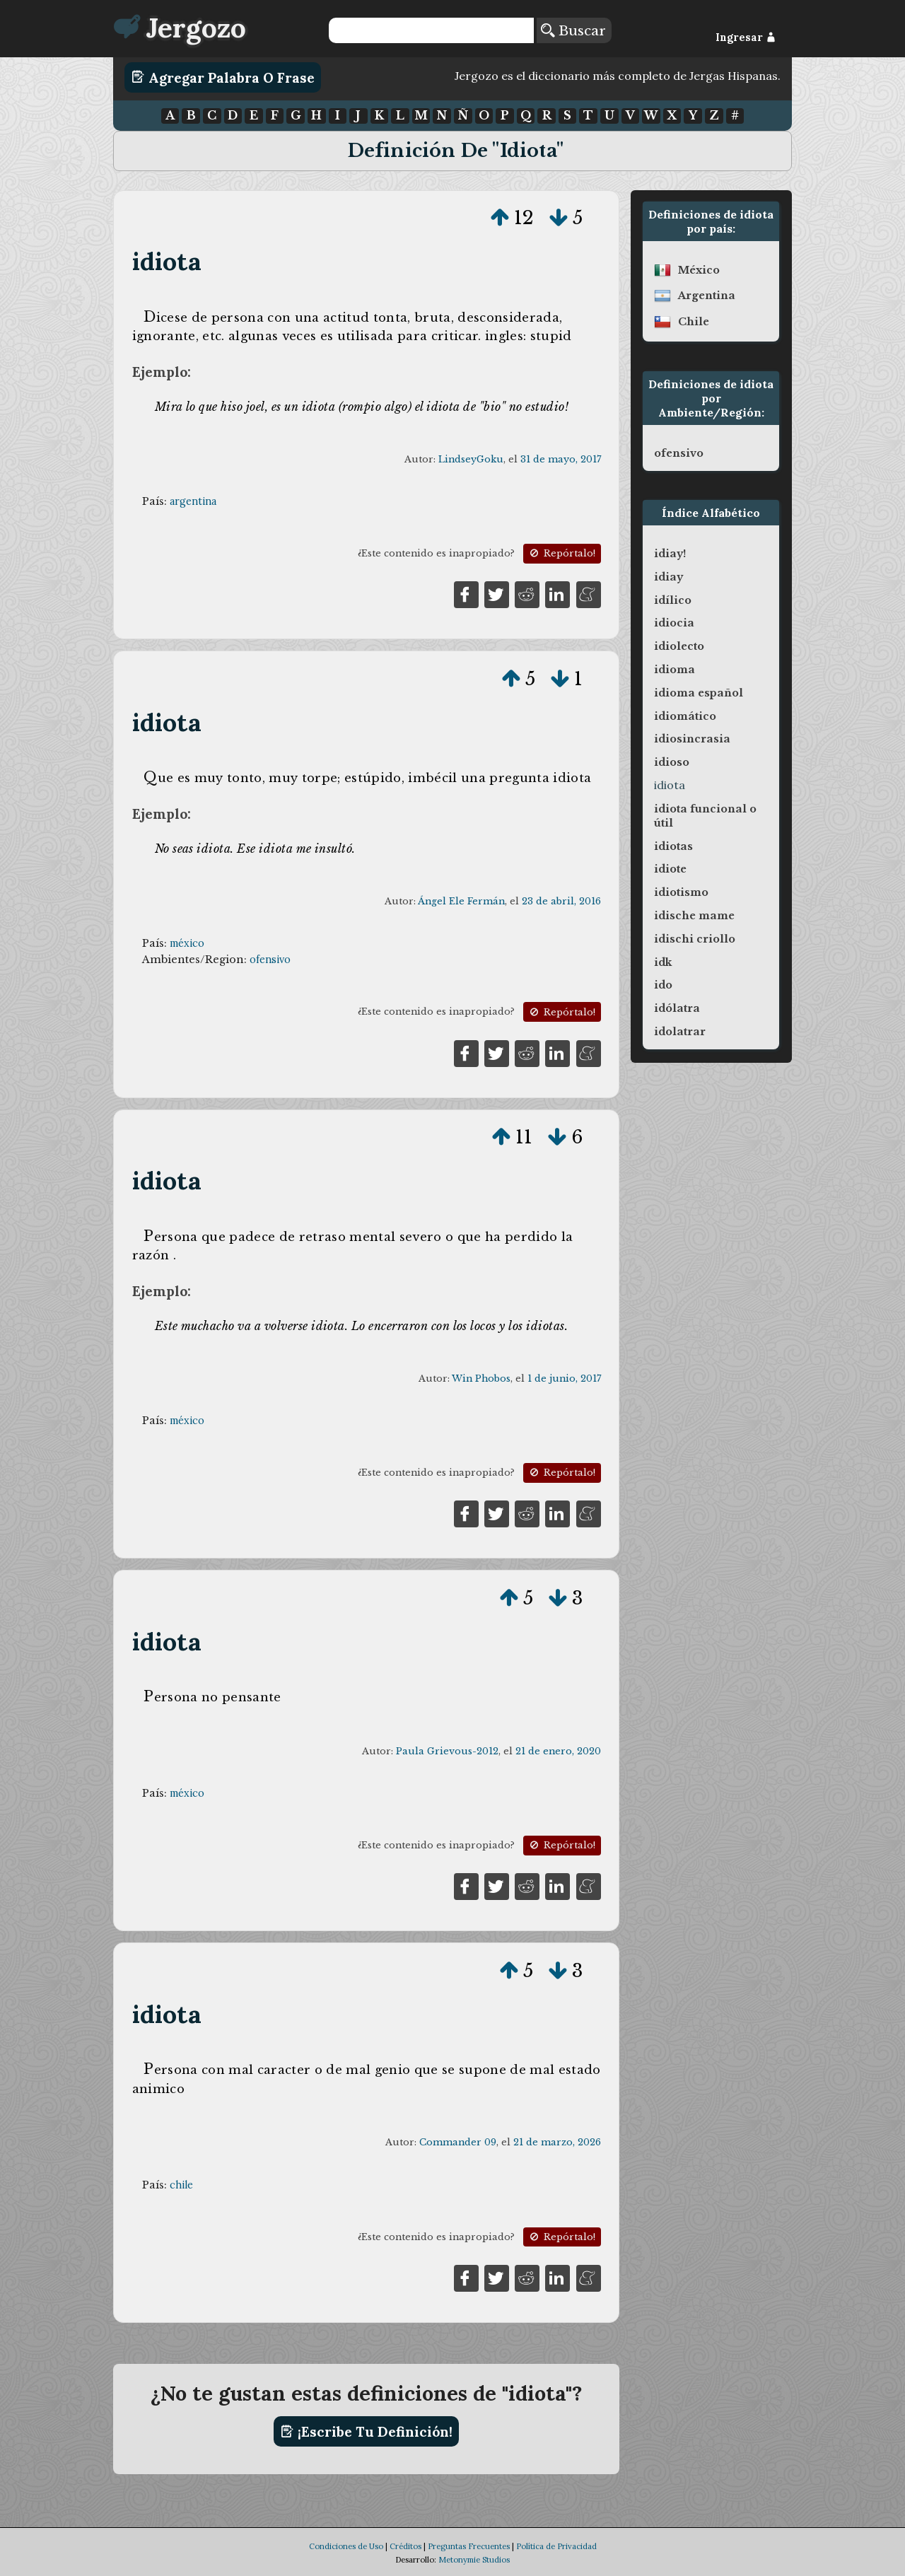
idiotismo (681, 892)
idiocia (674, 623)
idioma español (698, 693)
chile (181, 2185)
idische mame (694, 915)
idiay (668, 577)
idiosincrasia (692, 739)
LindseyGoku (470, 459)
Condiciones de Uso (346, 2546)
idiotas (673, 846)
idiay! (670, 553)
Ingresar (746, 37)
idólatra (677, 1008)
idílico (672, 600)
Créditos (405, 2546)
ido (663, 985)
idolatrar (680, 1031)
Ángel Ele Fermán (461, 901)
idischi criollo (694, 939)
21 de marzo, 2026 (557, 2142)
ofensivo (270, 959)
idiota (167, 261)
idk (663, 962)
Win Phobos (481, 1378)
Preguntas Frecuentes (469, 2546)
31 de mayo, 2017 (560, 459)
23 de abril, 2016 (561, 901)
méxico (187, 943)
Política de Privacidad (556, 2546)
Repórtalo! (561, 553)
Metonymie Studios (474, 2560)
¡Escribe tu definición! (366, 2431)
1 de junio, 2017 (564, 1378)
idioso (671, 762)
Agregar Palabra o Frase (223, 77)
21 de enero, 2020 (558, 1751)
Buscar (573, 30)
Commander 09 (457, 2142)
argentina (193, 501)
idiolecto (679, 646)
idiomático (685, 716)
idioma (674, 669)
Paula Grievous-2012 (447, 1751)
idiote (670, 869)
